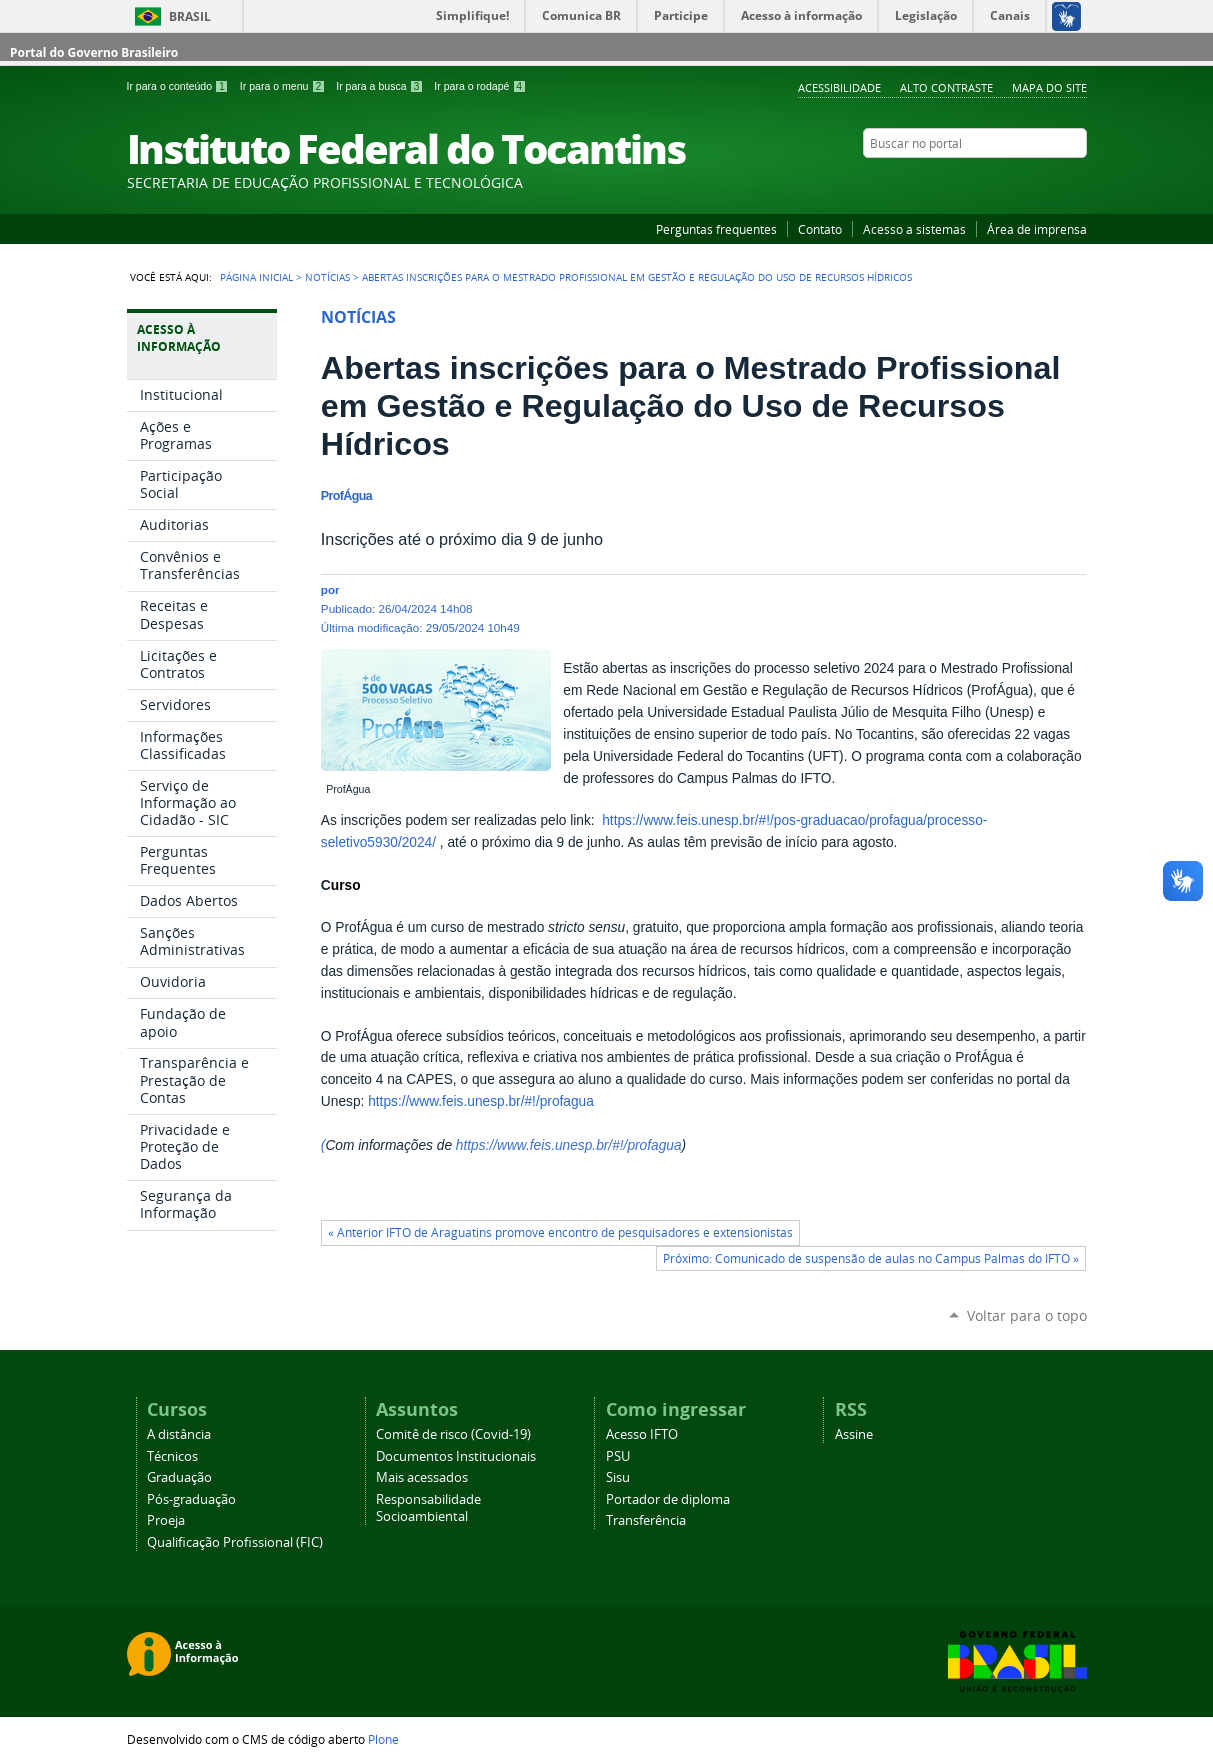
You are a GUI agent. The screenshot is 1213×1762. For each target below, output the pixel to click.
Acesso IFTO (642, 1434)
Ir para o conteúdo (179, 86)
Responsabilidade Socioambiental (428, 1508)
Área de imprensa (1037, 229)
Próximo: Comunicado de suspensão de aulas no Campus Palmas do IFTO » (871, 1258)
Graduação (179, 1477)
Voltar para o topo (1027, 1315)
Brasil (190, 16)
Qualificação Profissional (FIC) (235, 1542)
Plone (383, 1739)
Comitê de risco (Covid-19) (453, 1434)
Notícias (327, 277)
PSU (618, 1456)
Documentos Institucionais (456, 1456)
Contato (820, 229)
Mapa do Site (1049, 87)
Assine (854, 1434)
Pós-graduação (191, 1499)
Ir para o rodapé (480, 86)
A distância (179, 1434)
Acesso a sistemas (914, 229)
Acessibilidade (839, 87)
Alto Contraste (946, 87)
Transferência (646, 1520)
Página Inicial (256, 277)
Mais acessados (422, 1477)
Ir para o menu (284, 86)
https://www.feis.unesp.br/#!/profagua (481, 1101)
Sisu (618, 1477)
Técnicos (172, 1456)
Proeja (166, 1520)
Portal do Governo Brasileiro (94, 52)
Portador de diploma (668, 1499)
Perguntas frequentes (716, 229)
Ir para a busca (381, 86)
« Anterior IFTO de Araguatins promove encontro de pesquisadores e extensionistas (560, 1232)
